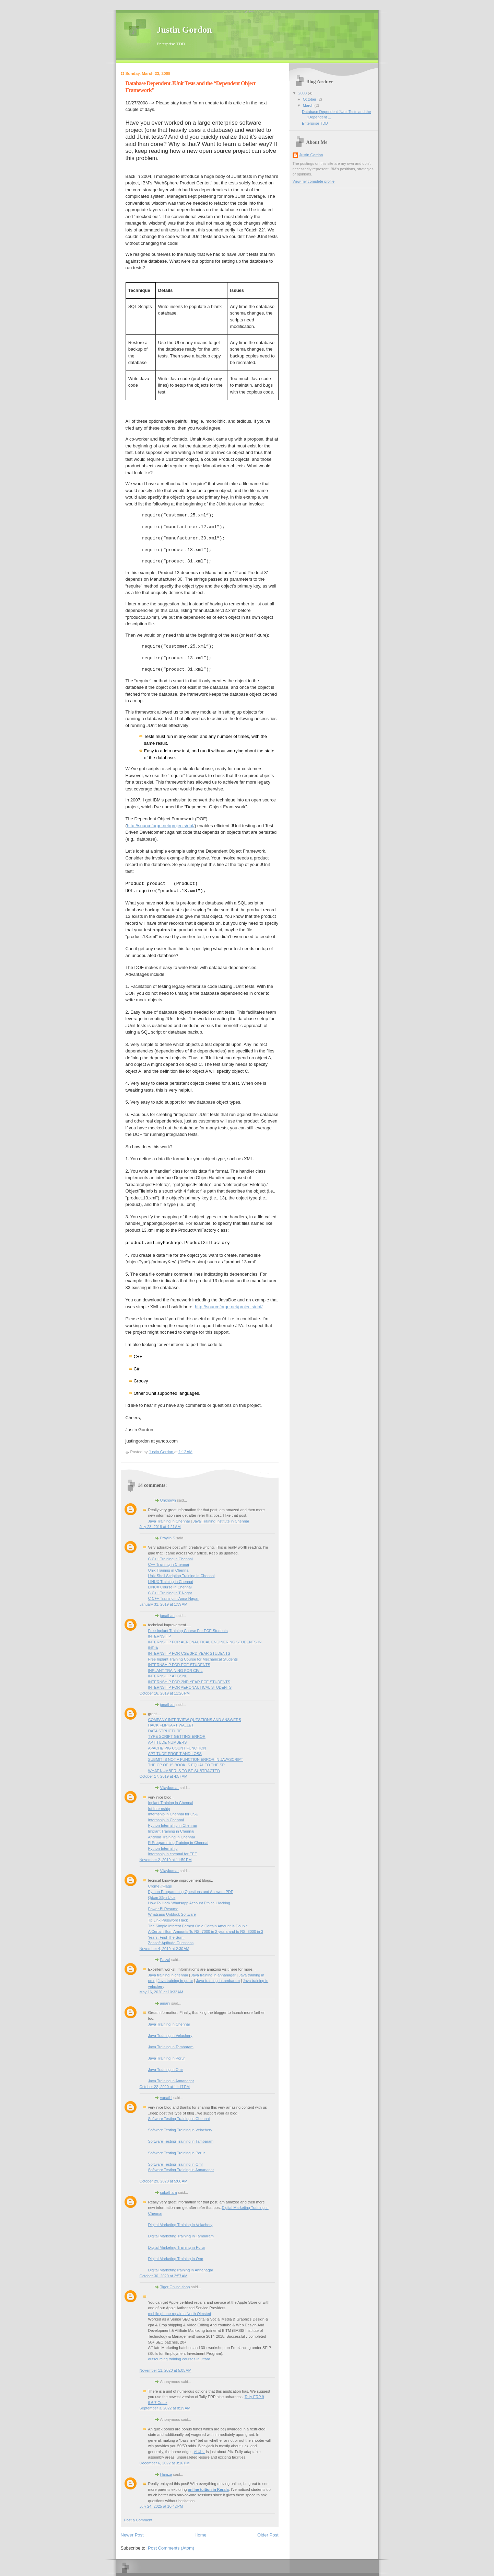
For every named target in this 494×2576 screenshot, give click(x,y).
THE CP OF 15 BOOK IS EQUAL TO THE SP (186, 1765)
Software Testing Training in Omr (175, 2164)
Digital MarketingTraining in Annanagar (180, 2270)
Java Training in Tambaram (170, 2047)
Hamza (166, 2474)
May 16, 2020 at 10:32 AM (161, 1992)
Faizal (165, 1960)
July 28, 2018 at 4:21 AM (160, 1527)
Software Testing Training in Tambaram (181, 2141)
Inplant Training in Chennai (170, 1803)
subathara (168, 2192)
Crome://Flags (160, 1886)
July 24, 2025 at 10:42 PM (161, 2506)
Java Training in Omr (165, 2069)
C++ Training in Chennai (168, 1564)
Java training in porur (175, 1981)
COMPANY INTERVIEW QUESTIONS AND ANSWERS (194, 1720)
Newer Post (132, 2535)
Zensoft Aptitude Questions (171, 1943)
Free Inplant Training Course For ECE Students (188, 1631)
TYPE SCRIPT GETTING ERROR (176, 1736)
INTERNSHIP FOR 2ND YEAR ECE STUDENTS (189, 1682)
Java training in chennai (168, 1975)
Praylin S (167, 1538)
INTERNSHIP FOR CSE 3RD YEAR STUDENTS (189, 1653)
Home (201, 2535)
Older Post (267, 2535)
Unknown (168, 1500)
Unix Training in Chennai (168, 1570)
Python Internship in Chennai (172, 1825)
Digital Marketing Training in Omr (175, 2259)
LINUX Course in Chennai (170, 1587)
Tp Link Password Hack (168, 1920)
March (309, 105)
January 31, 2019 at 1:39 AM (164, 1604)
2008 (303, 93)
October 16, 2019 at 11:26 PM (165, 1693)
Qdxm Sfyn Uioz (162, 1897)
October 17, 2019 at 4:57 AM (164, 1776)
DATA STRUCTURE (165, 1731)
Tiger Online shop (175, 2287)
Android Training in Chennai (171, 1837)
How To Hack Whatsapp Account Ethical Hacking (189, 1903)
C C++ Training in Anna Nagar (173, 1598)
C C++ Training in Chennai (170, 1559)
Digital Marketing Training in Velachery (180, 2225)
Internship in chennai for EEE (172, 1854)
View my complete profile (314, 181)
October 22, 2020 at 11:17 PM (165, 2087)
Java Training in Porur (166, 2058)
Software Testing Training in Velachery (180, 2130)
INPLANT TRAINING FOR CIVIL (175, 1670)
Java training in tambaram (218, 1981)
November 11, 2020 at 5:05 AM (165, 2370)
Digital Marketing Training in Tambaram (181, 2236)
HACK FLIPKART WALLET (171, 1725)
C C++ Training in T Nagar (170, 1593)
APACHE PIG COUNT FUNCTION (177, 1748)
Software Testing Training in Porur (176, 2153)
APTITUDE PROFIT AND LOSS (175, 1754)
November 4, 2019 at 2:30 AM (164, 1949)
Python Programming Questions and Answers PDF (190, 1892)
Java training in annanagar (213, 1975)
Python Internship (163, 1848)
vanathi (166, 2098)
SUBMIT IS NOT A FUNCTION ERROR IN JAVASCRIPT (195, 1759)
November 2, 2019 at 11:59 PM (166, 1860)
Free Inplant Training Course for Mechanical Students (193, 1659)
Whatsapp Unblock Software (172, 1914)
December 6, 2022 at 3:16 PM (165, 2463)
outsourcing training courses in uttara (179, 2359)
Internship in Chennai (166, 1820)
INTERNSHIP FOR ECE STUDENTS (179, 1665)
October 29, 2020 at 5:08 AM (164, 2181)
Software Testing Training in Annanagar (181, 2170)
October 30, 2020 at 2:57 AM (164, 2276)
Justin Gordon (184, 30)
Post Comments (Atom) (171, 2548)
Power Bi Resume (163, 1909)
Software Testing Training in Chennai (179, 2119)
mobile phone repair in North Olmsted (179, 2314)
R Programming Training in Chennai (178, 1842)
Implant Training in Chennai (171, 1831)
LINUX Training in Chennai (170, 1582)
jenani (165, 2003)
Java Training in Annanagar (171, 2081)
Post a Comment (138, 2520)
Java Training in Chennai (169, 1521)
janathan (167, 1616)
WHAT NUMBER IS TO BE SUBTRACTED (184, 1771)
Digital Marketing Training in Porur (176, 2247)
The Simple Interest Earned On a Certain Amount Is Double (198, 1926)
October (310, 99)
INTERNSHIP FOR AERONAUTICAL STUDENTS (190, 1687)
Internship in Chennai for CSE (173, 1814)
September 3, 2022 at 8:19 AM (165, 2408)
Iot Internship (159, 1808)
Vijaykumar (169, 1788)
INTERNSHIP (159, 1636)
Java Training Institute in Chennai (221, 1521)
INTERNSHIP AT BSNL (167, 1676)
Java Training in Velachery (170, 2035)
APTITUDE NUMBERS (167, 1742)
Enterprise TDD (315, 123)
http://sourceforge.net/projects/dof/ (161, 825)
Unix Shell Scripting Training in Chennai (181, 1576)
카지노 (199, 2452)
